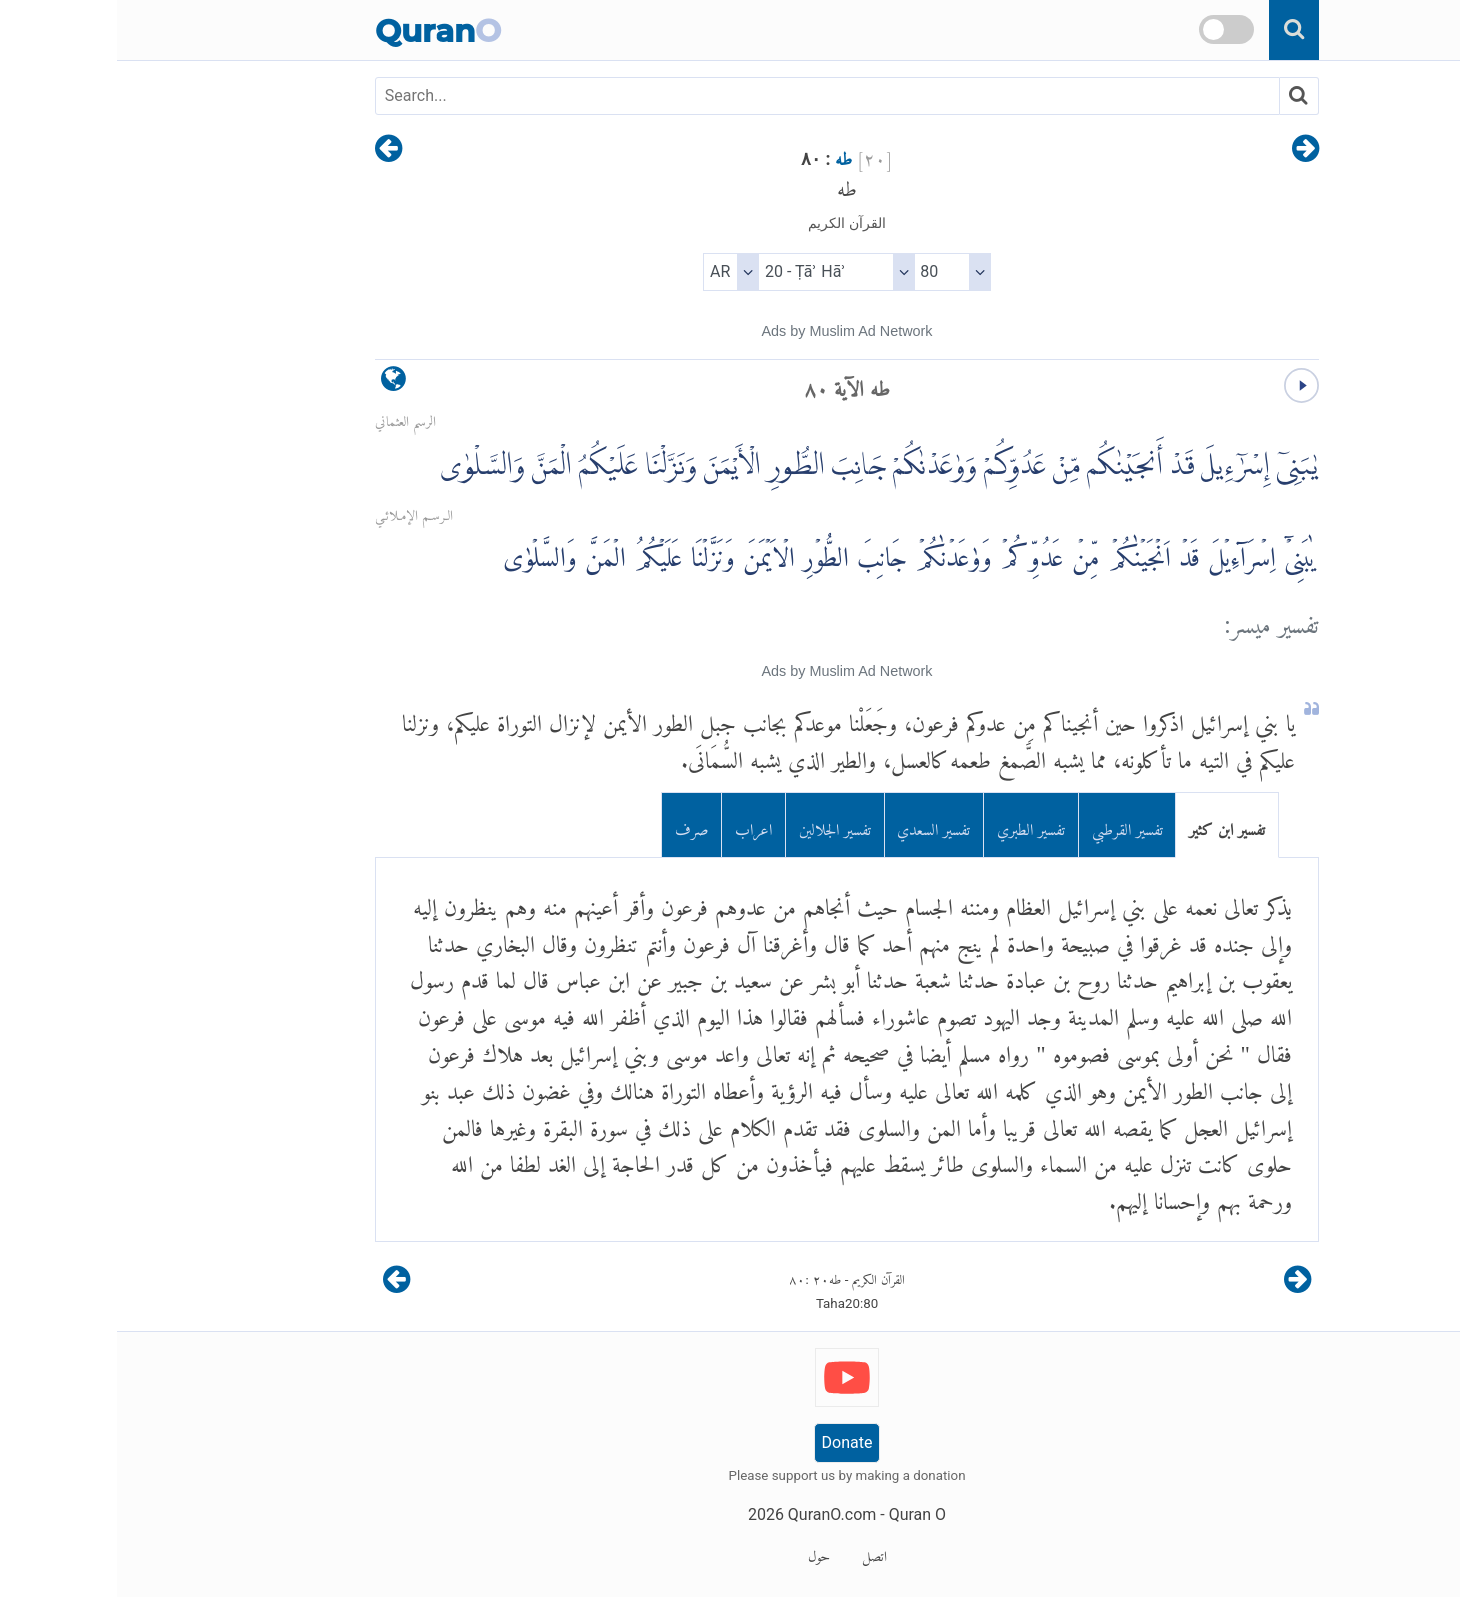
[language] (276, 383)
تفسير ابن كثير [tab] (1110, 825)
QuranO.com (715, 1514)
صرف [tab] (575, 825)
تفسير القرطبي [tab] (1010, 825)
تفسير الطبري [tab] (914, 825)
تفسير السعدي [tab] (816, 825)
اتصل (757, 1553)
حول (702, 1553)
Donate (730, 1442)
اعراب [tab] (636, 825)
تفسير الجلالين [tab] (718, 825)
